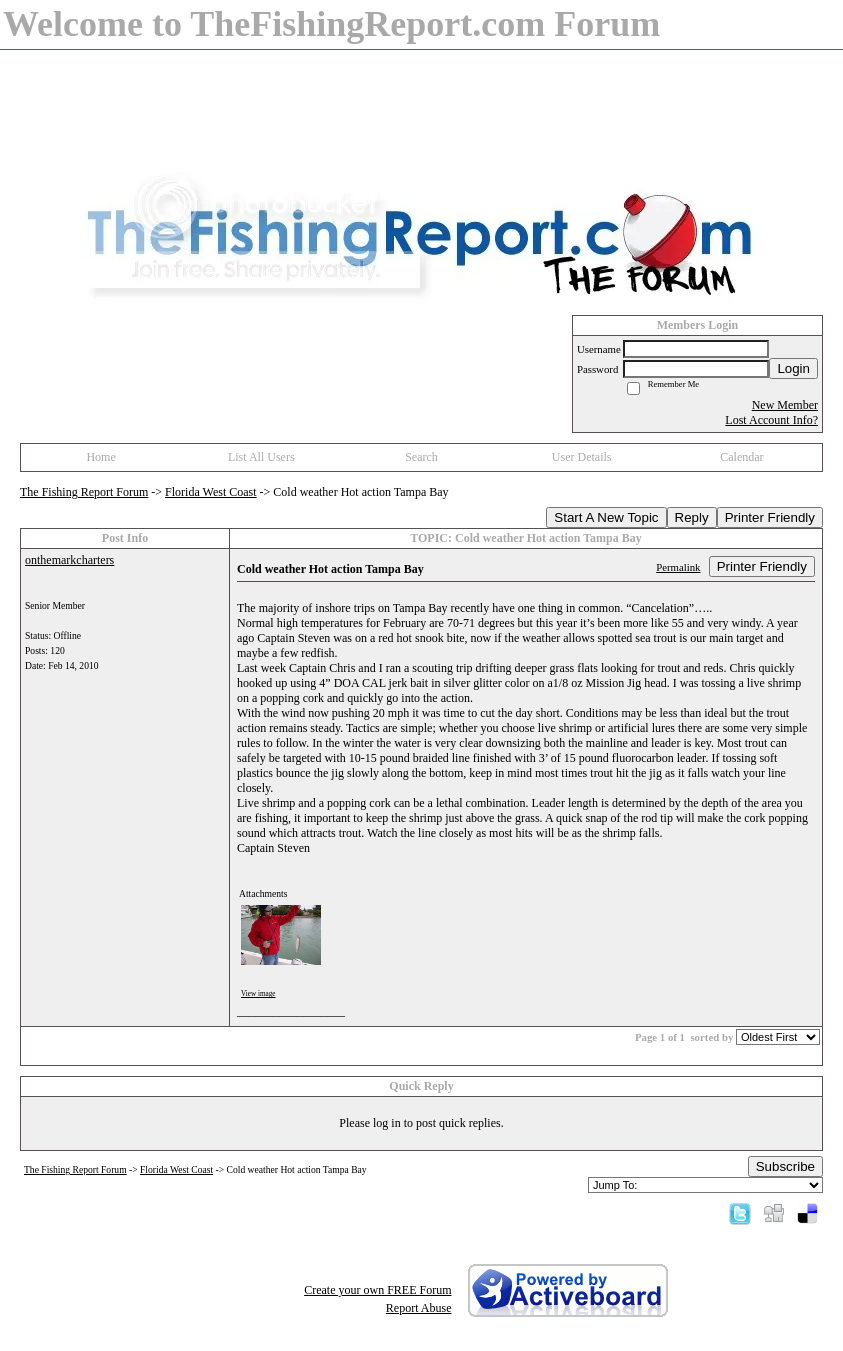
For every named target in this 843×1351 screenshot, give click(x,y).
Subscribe (785, 1166)
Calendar (741, 457)
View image (258, 994)
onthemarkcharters (69, 560)
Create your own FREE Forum (377, 1290)
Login (793, 368)
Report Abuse (419, 1308)
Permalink (678, 567)
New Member (785, 405)
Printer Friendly (770, 517)
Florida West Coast (210, 492)
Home (100, 457)
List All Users (261, 457)
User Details (582, 457)
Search (421, 457)
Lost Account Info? (771, 420)
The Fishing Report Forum (84, 492)
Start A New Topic (606, 517)
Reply (692, 517)
